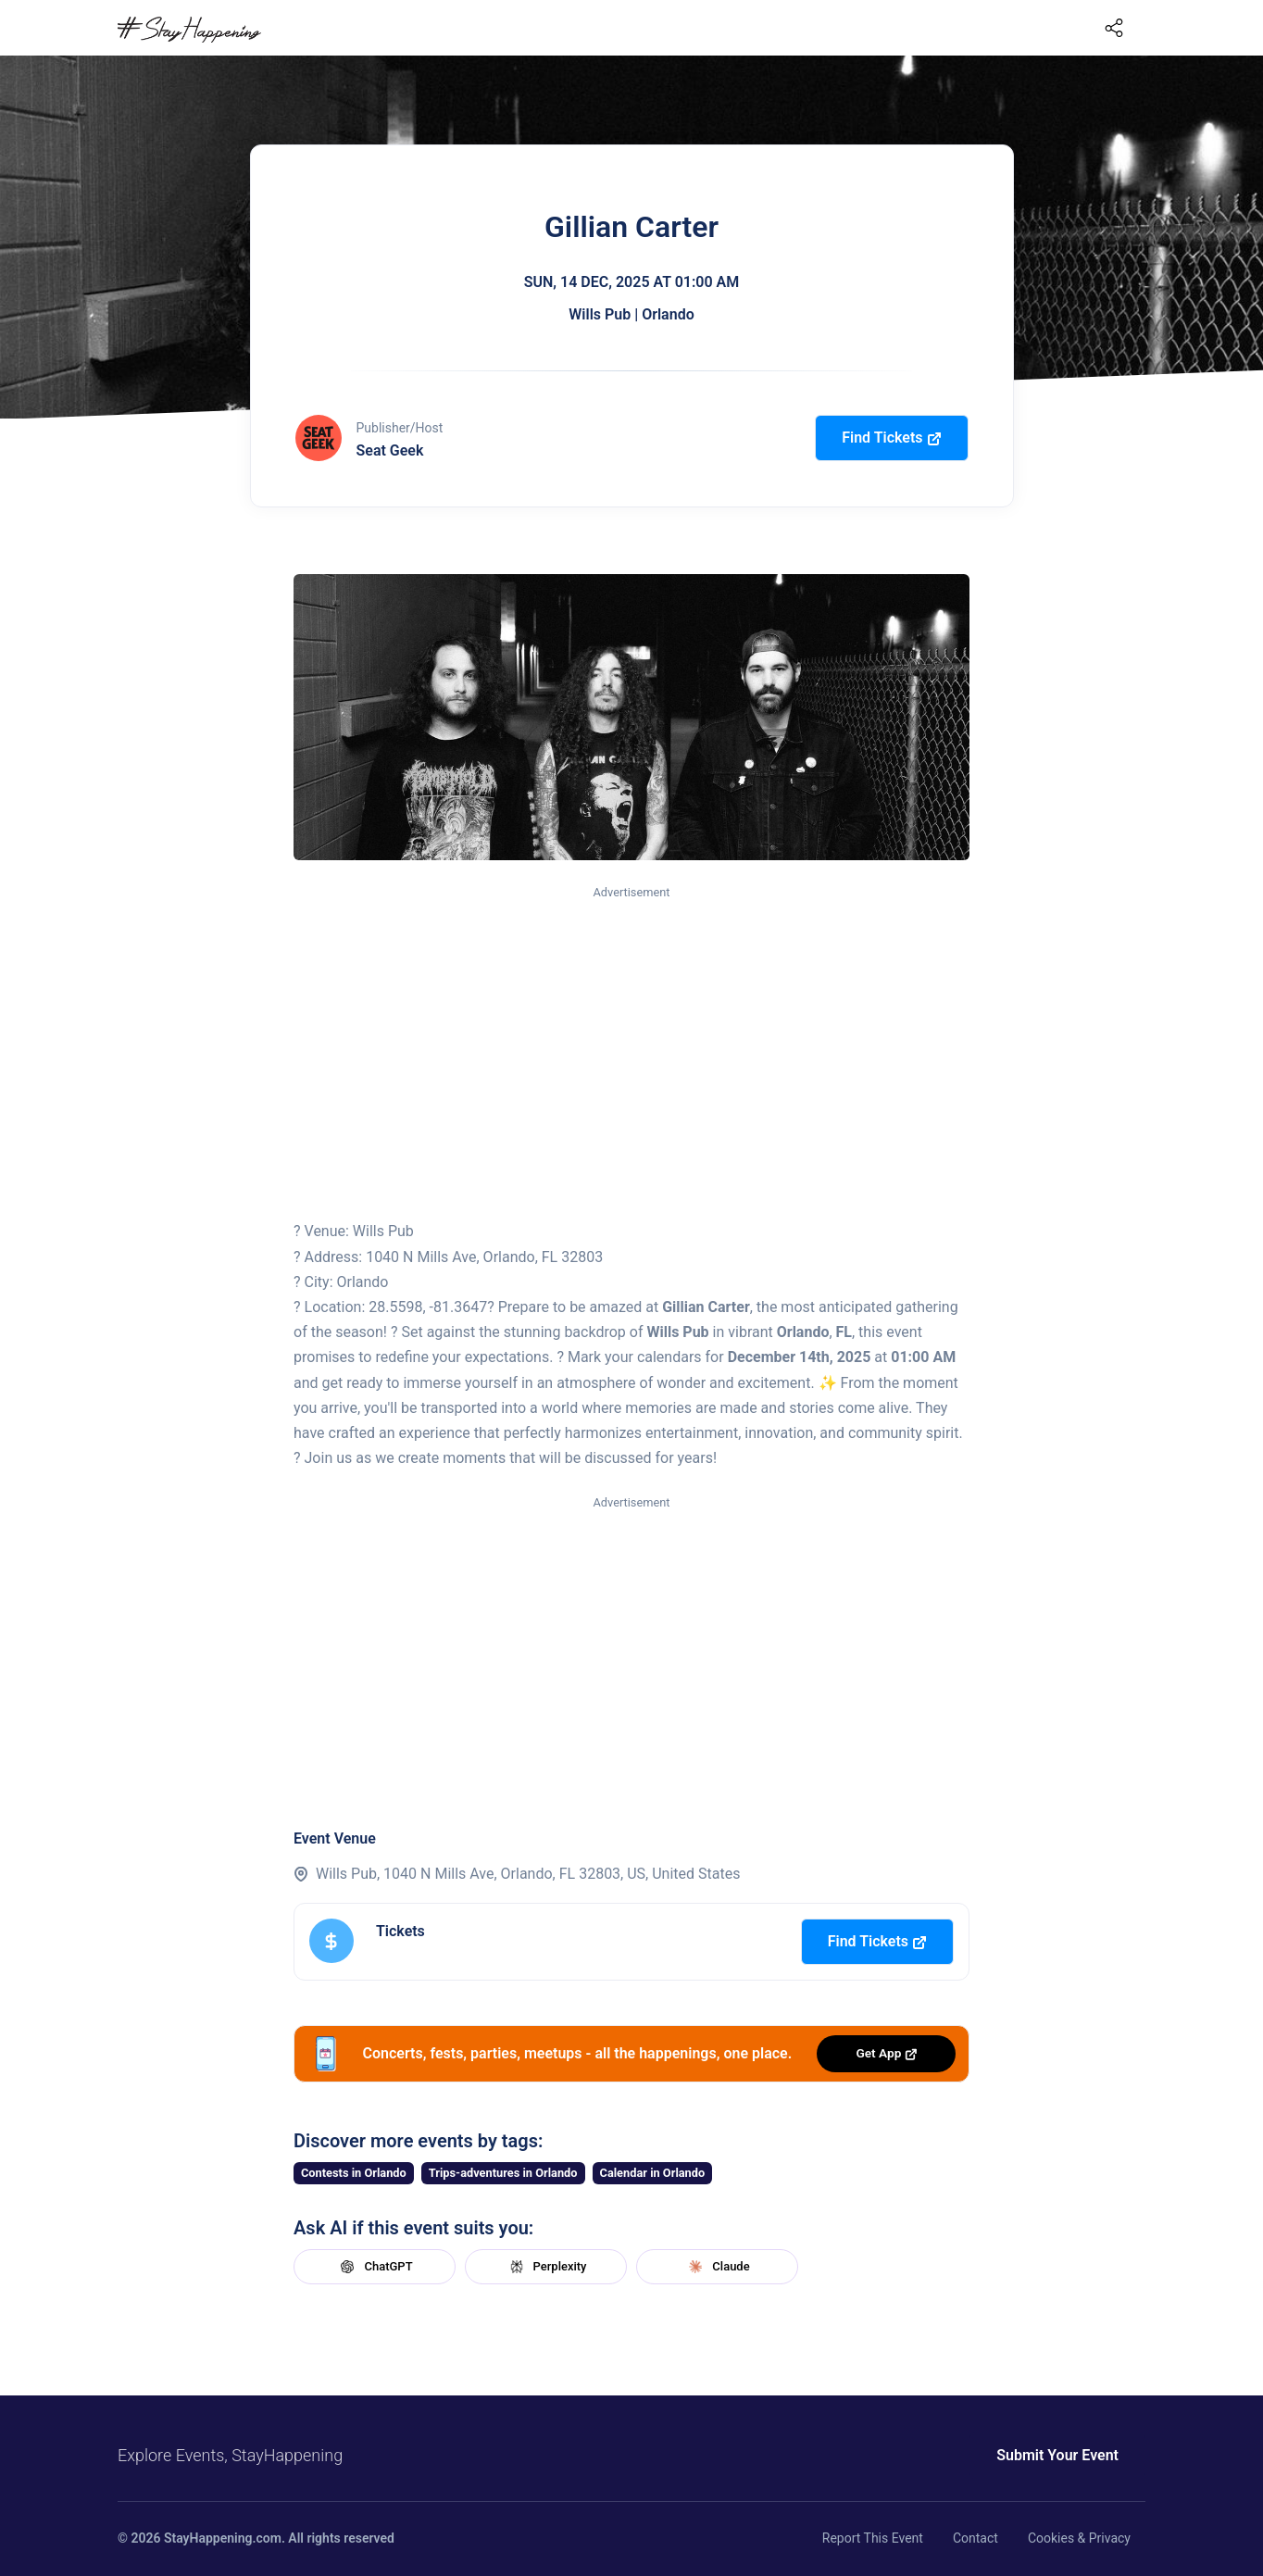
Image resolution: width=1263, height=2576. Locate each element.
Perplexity (546, 2267)
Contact (975, 2538)
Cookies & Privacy (1079, 2538)
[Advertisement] (631, 1041)
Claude (716, 2267)
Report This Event (872, 2538)
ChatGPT (374, 2267)
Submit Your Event (1057, 2455)
